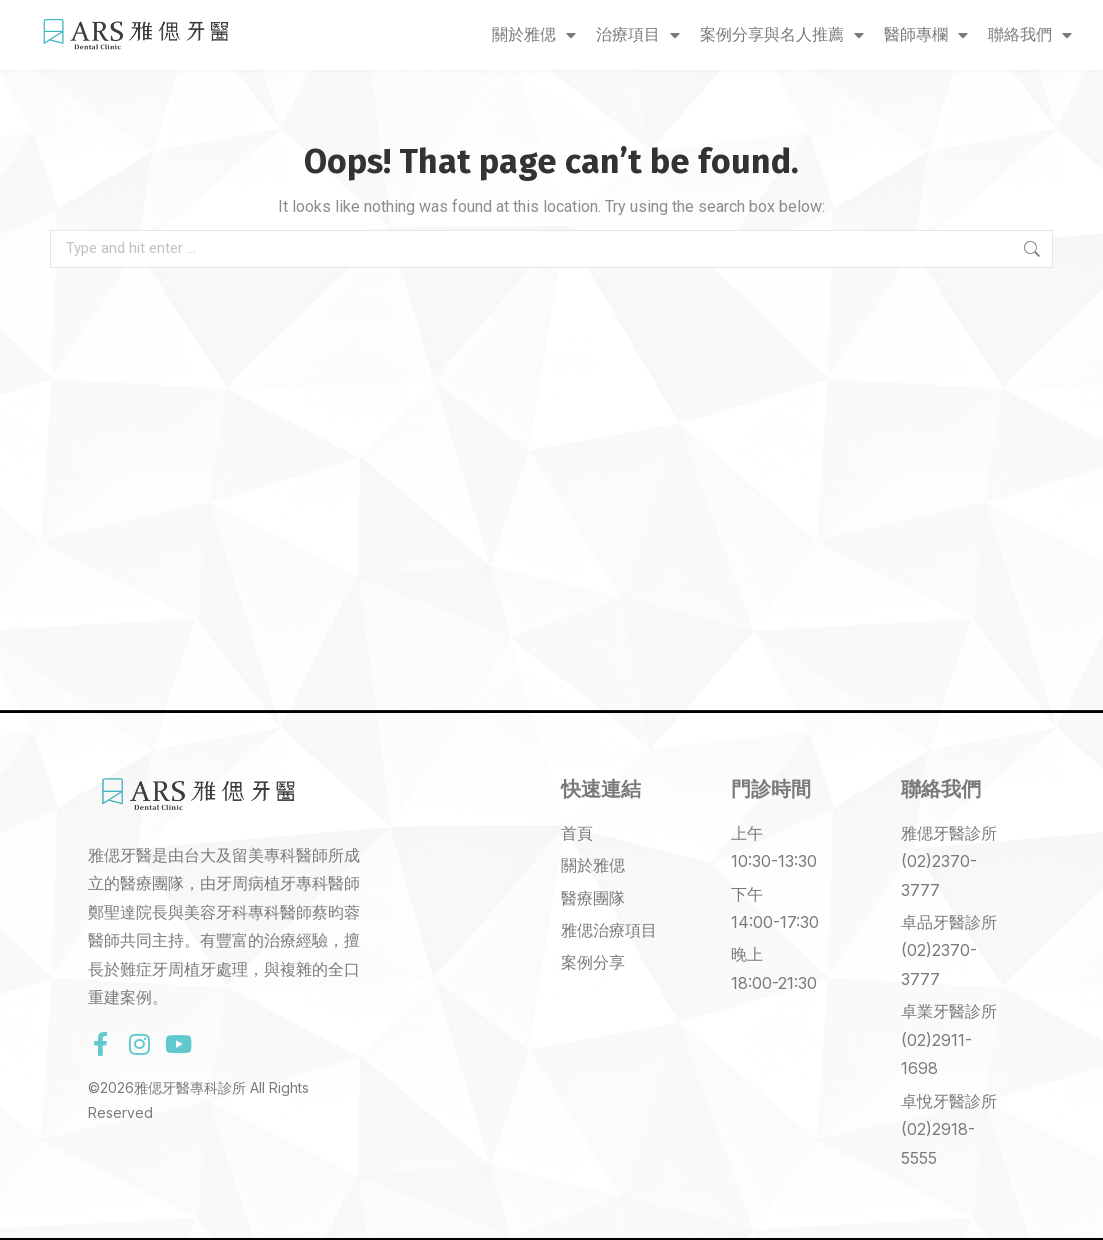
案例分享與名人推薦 (782, 35)
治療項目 (638, 35)
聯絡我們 (1030, 35)
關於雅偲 (534, 35)
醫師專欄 (926, 35)
